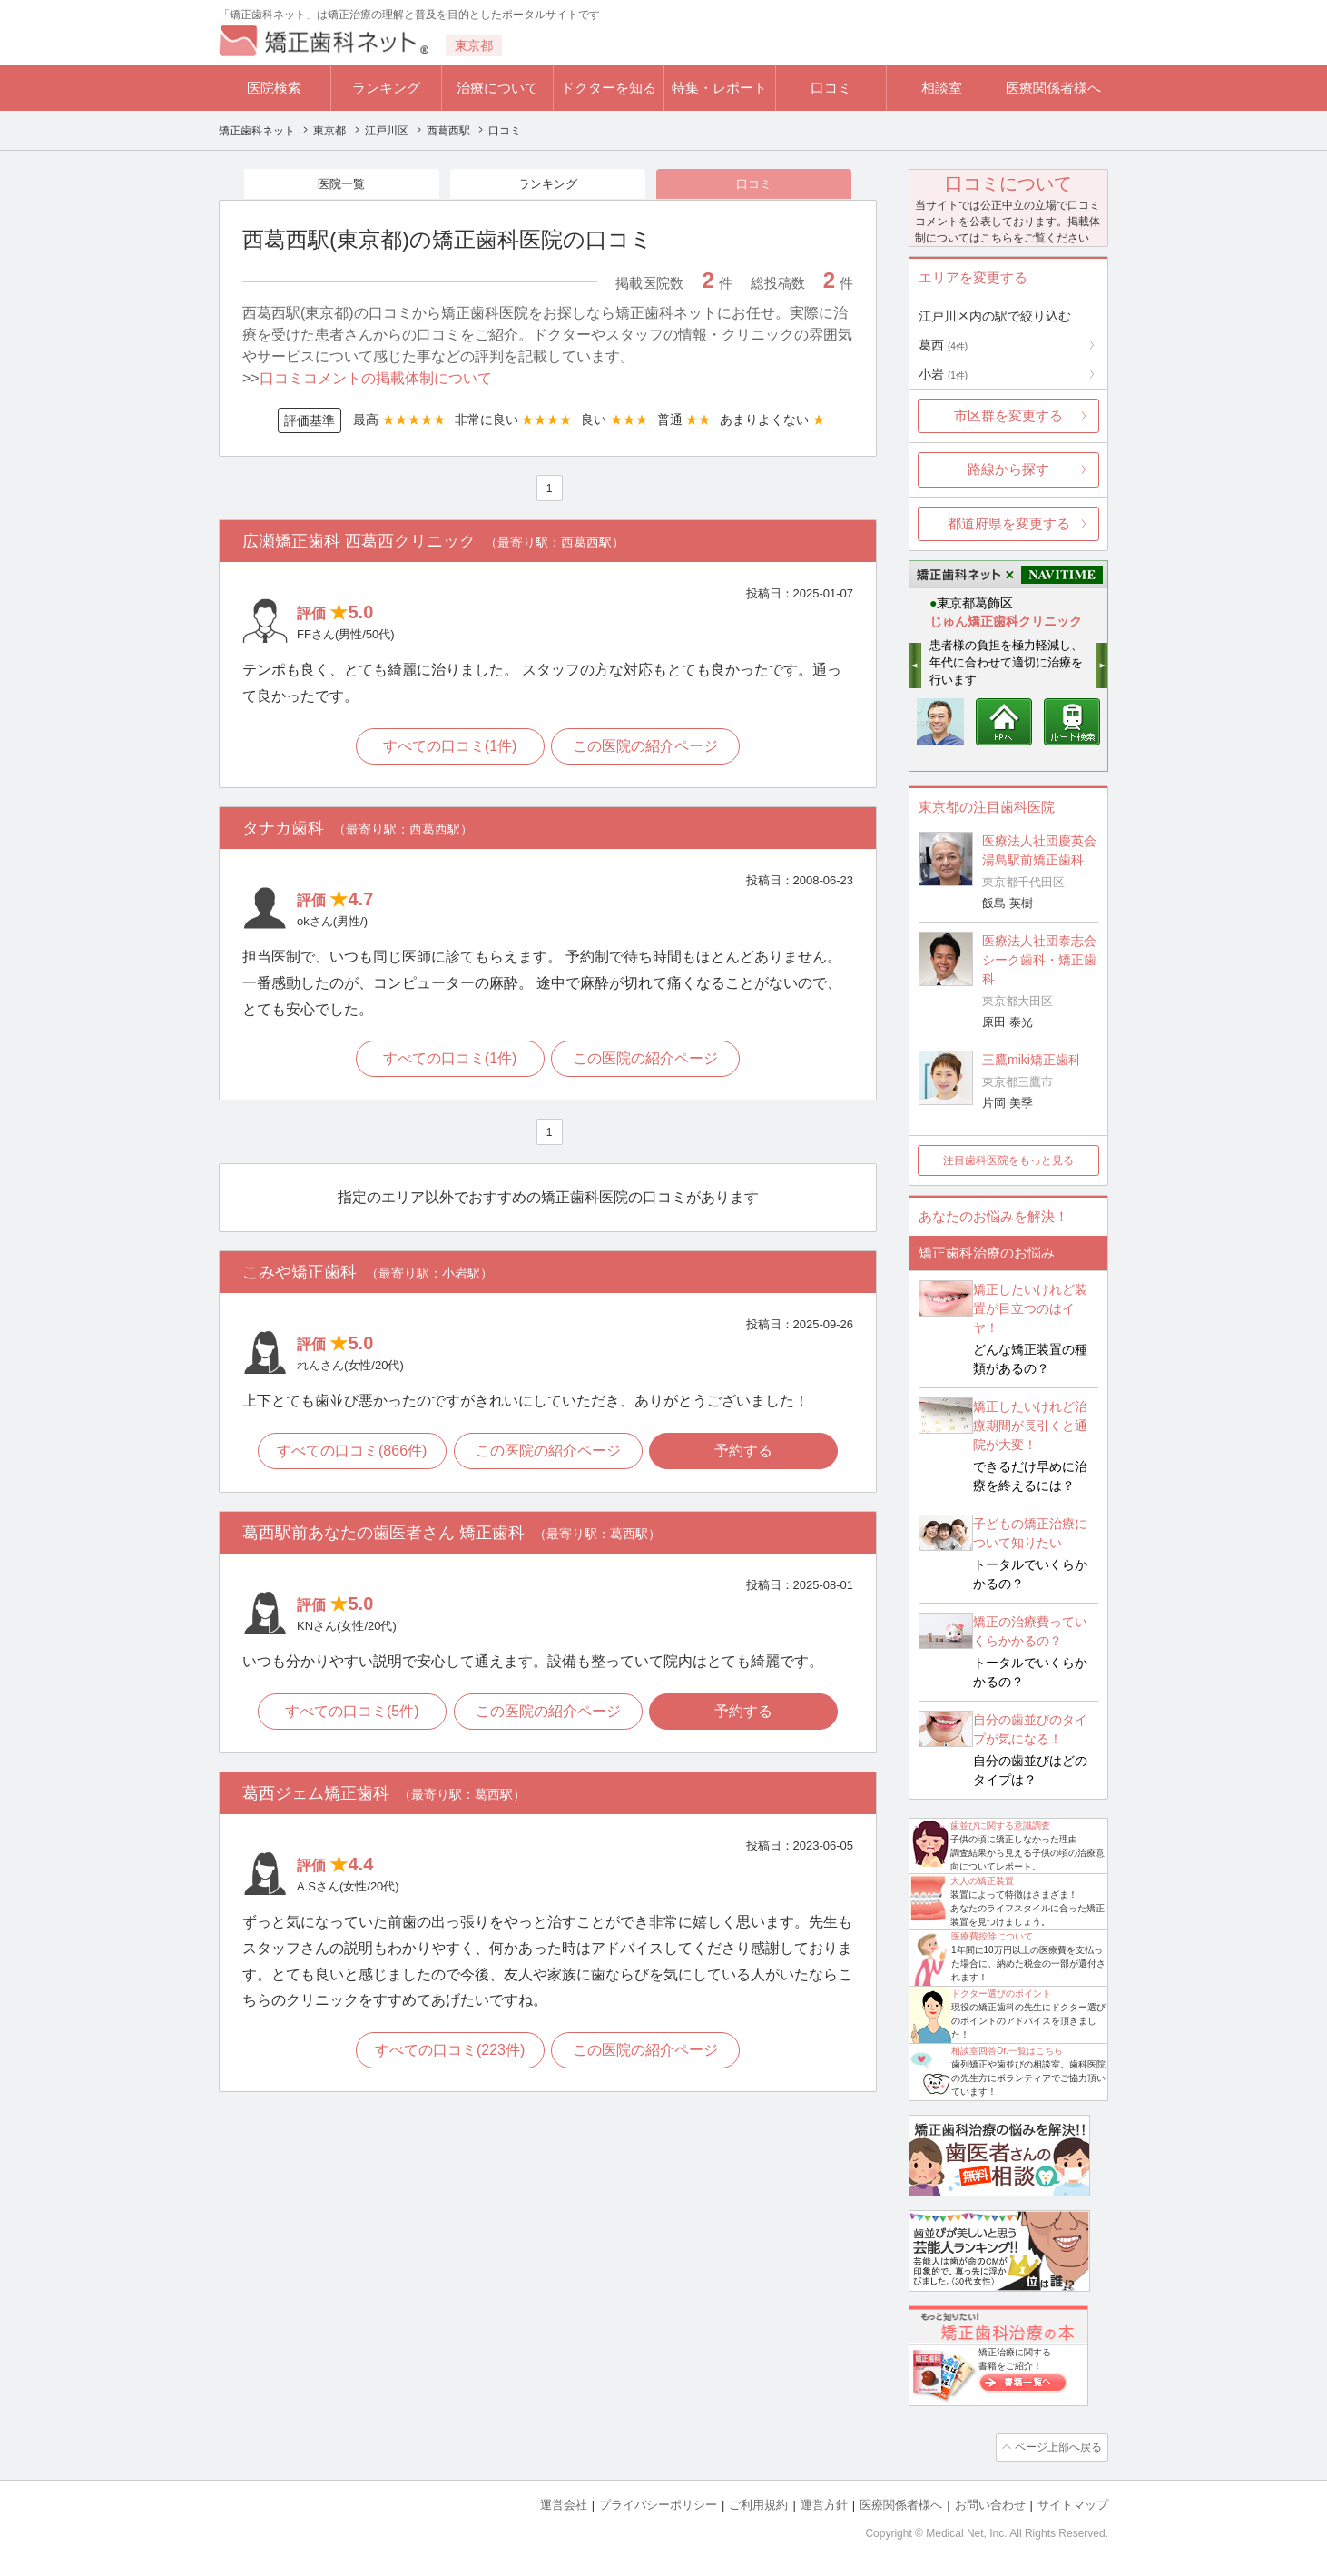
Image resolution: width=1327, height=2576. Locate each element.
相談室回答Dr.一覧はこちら (1007, 2051)
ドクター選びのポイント (1001, 1994)
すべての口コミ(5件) (350, 1716)
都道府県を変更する (1009, 523)
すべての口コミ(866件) (350, 1455)
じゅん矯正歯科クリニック (1005, 621)
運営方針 (824, 2504)
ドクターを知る (608, 87)
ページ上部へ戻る (1056, 2447)
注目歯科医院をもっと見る (1008, 1160)
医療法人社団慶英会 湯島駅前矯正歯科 (1039, 850)
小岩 (943, 374)
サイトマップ (1072, 2504)
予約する (746, 1455)
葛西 (943, 345)
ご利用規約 (758, 2504)
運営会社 (563, 2504)
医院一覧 (341, 184)
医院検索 (274, 87)
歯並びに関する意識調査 (1000, 1826)
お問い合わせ (990, 2504)
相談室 (941, 87)
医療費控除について (992, 1936)
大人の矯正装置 (982, 1881)
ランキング (386, 87)
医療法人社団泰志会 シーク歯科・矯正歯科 (1039, 959)
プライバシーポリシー (658, 2504)
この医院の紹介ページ (647, 748)
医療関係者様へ (1053, 87)
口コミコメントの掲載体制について (376, 380)
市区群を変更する (1008, 415)
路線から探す (1008, 469)
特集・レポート (719, 87)
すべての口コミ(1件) (449, 748)
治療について (497, 87)
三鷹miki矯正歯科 (1031, 1059)
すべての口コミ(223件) (449, 2056)
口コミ (831, 87)
